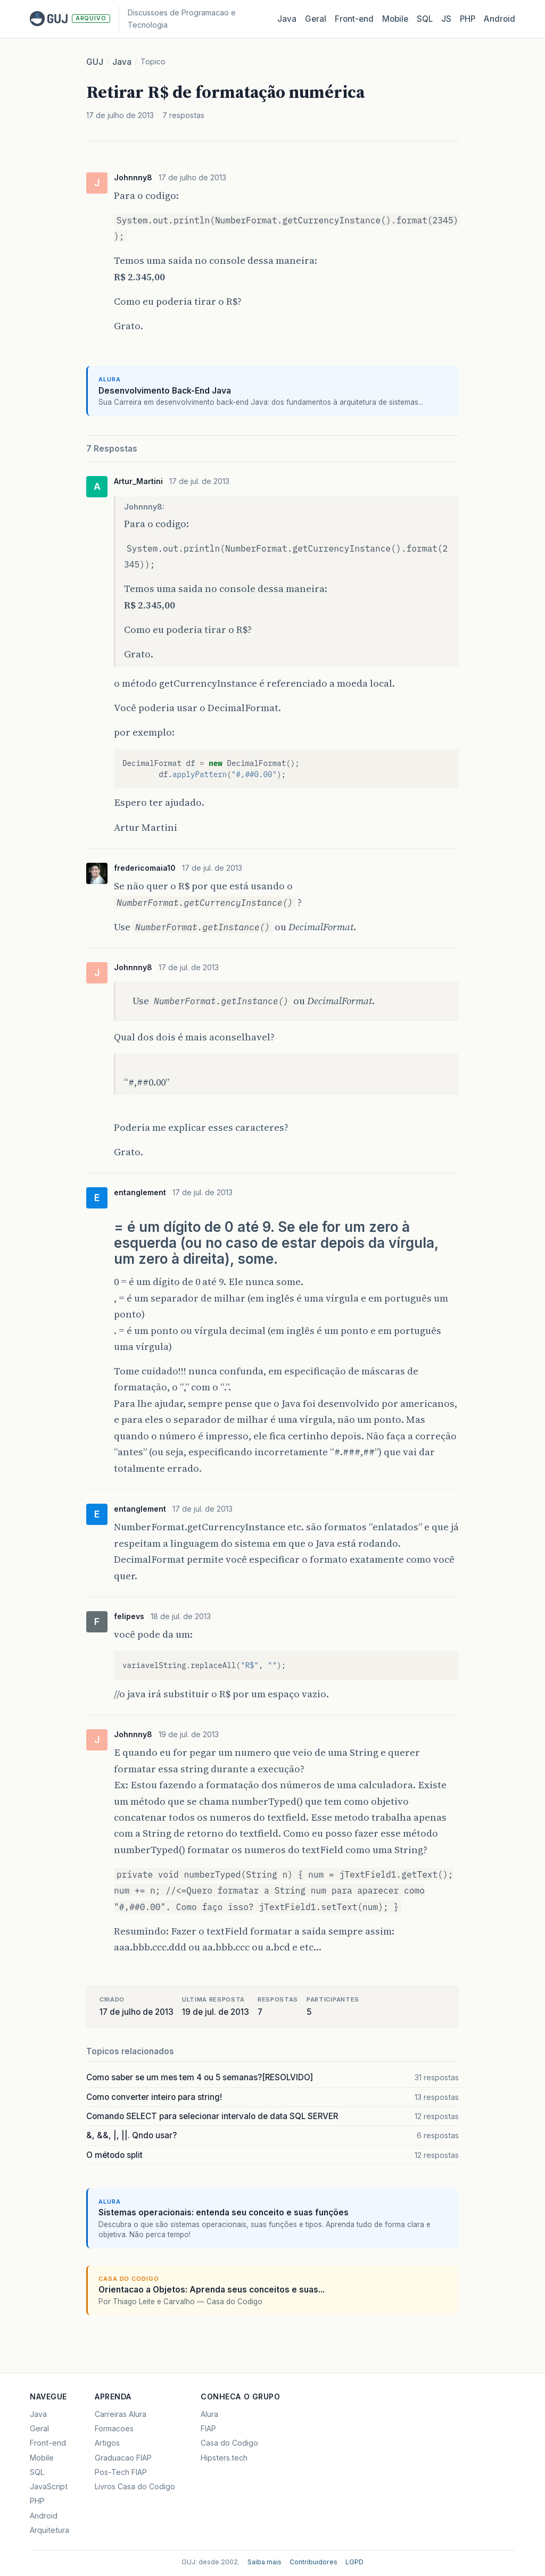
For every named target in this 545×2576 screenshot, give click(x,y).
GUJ (94, 62)
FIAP (208, 2428)
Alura (209, 2414)
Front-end (48, 2442)
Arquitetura (49, 2530)
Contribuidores (313, 2562)
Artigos (107, 2442)
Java (286, 19)
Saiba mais (264, 2562)
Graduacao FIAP (123, 2457)
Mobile (395, 19)
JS (446, 19)
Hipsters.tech (224, 2457)
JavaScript (49, 2486)
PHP (467, 19)
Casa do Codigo (229, 2442)
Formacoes (114, 2428)
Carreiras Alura (120, 2414)
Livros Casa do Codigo (135, 2486)
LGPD (354, 2562)
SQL (425, 19)
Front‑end (354, 19)
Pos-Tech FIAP (121, 2472)
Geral (315, 19)
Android (499, 19)
